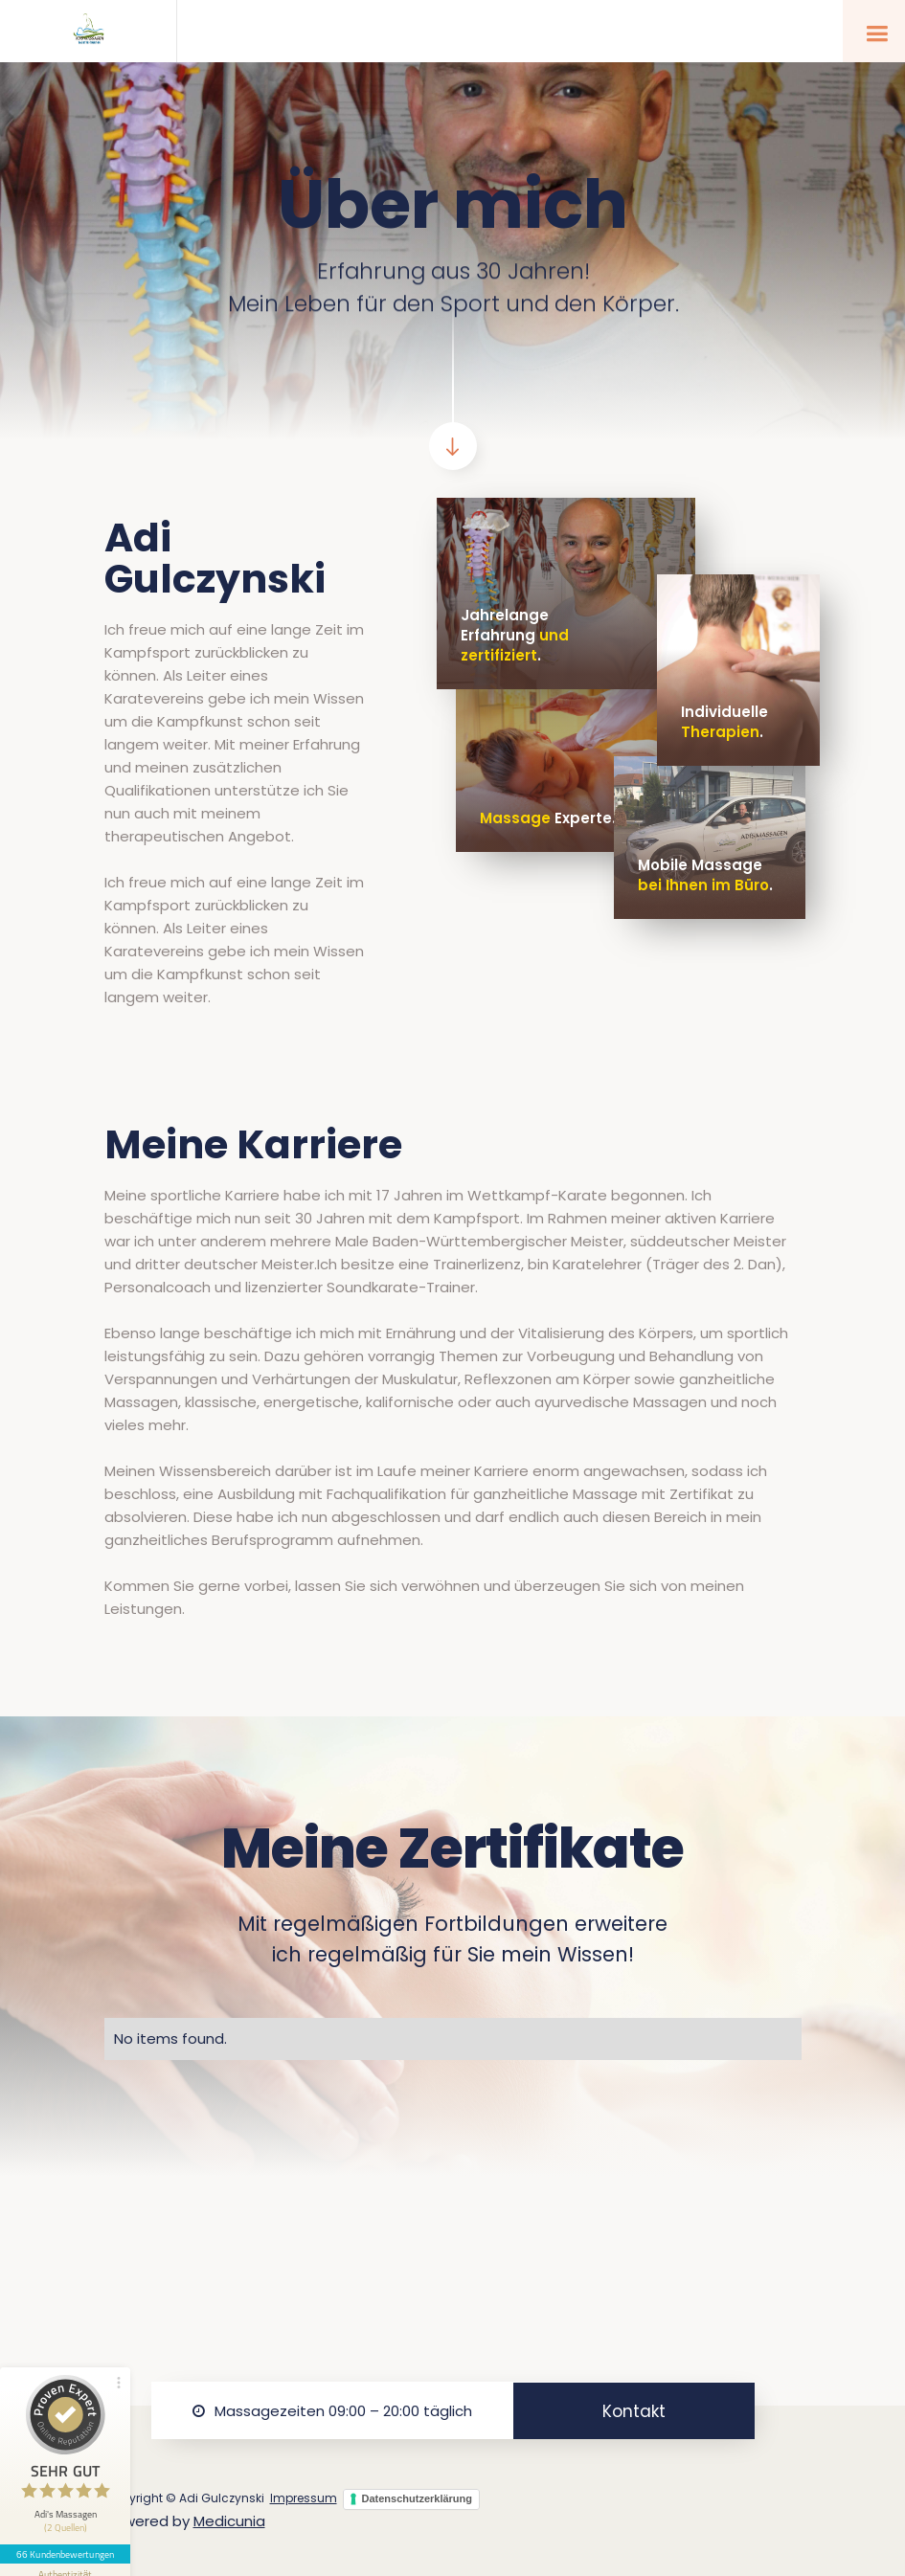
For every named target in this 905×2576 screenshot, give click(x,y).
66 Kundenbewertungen (65, 2554)
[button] (874, 31)
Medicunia (229, 2521)
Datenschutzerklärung (417, 2498)
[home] (88, 31)
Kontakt (634, 2411)
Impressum (303, 2498)
